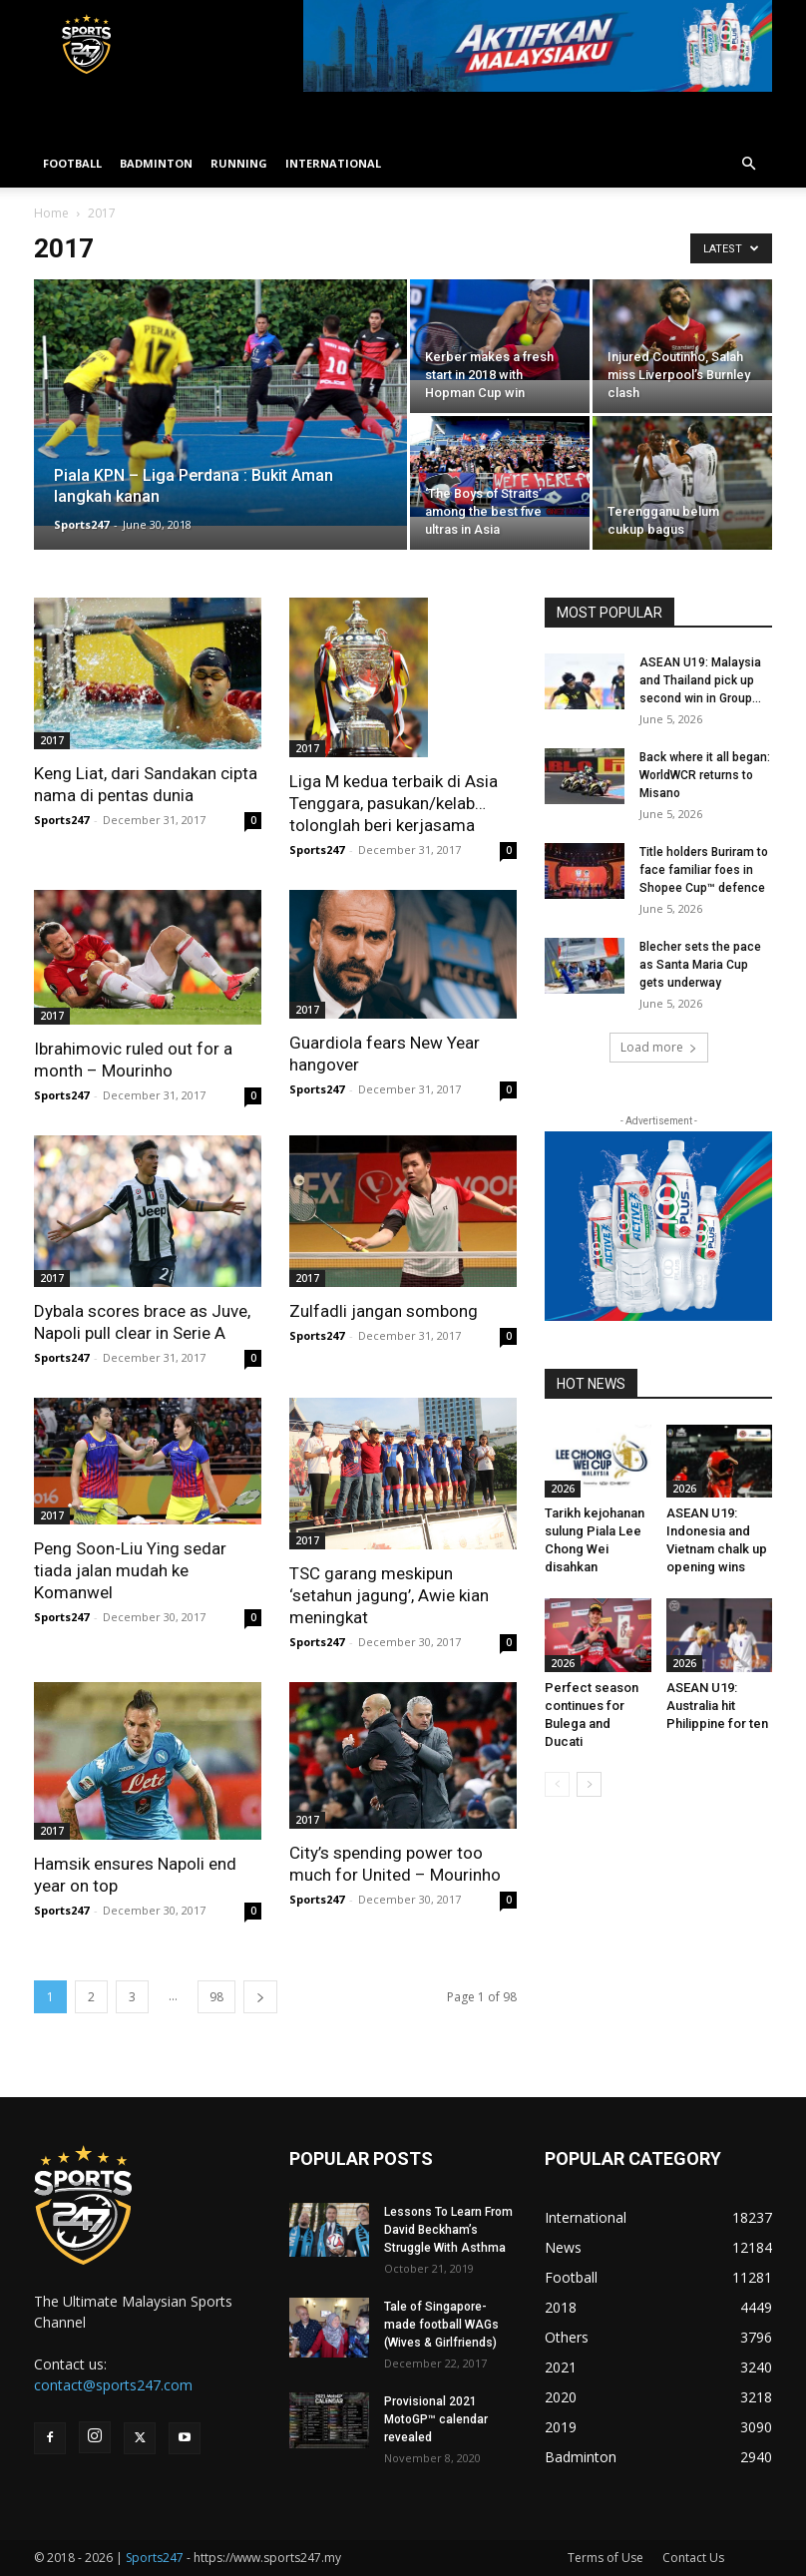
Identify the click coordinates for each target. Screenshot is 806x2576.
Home (51, 213)
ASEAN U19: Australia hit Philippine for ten (717, 1705)
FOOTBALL (72, 163)
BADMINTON (156, 163)
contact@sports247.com (113, 2384)
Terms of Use (605, 2557)
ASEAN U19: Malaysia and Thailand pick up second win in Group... (700, 680)
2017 (52, 740)
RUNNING (238, 163)
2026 (563, 1489)
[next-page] (260, 1996)
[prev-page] (557, 1784)
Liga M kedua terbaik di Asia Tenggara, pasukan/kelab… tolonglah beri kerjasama (393, 803)
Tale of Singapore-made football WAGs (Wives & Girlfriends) (441, 2325)
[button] (748, 164)
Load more (658, 1047)
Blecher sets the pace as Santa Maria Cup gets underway (700, 965)
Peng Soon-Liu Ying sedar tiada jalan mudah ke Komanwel (130, 1570)
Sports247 (81, 524)
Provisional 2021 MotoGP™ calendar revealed (436, 2419)
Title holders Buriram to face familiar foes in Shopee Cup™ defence (703, 870)
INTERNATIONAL (333, 163)
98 (216, 1996)
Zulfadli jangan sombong (383, 1311)
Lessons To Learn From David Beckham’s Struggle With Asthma (448, 2230)
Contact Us (693, 2557)
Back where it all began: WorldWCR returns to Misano (704, 775)
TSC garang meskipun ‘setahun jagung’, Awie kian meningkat (389, 1595)
